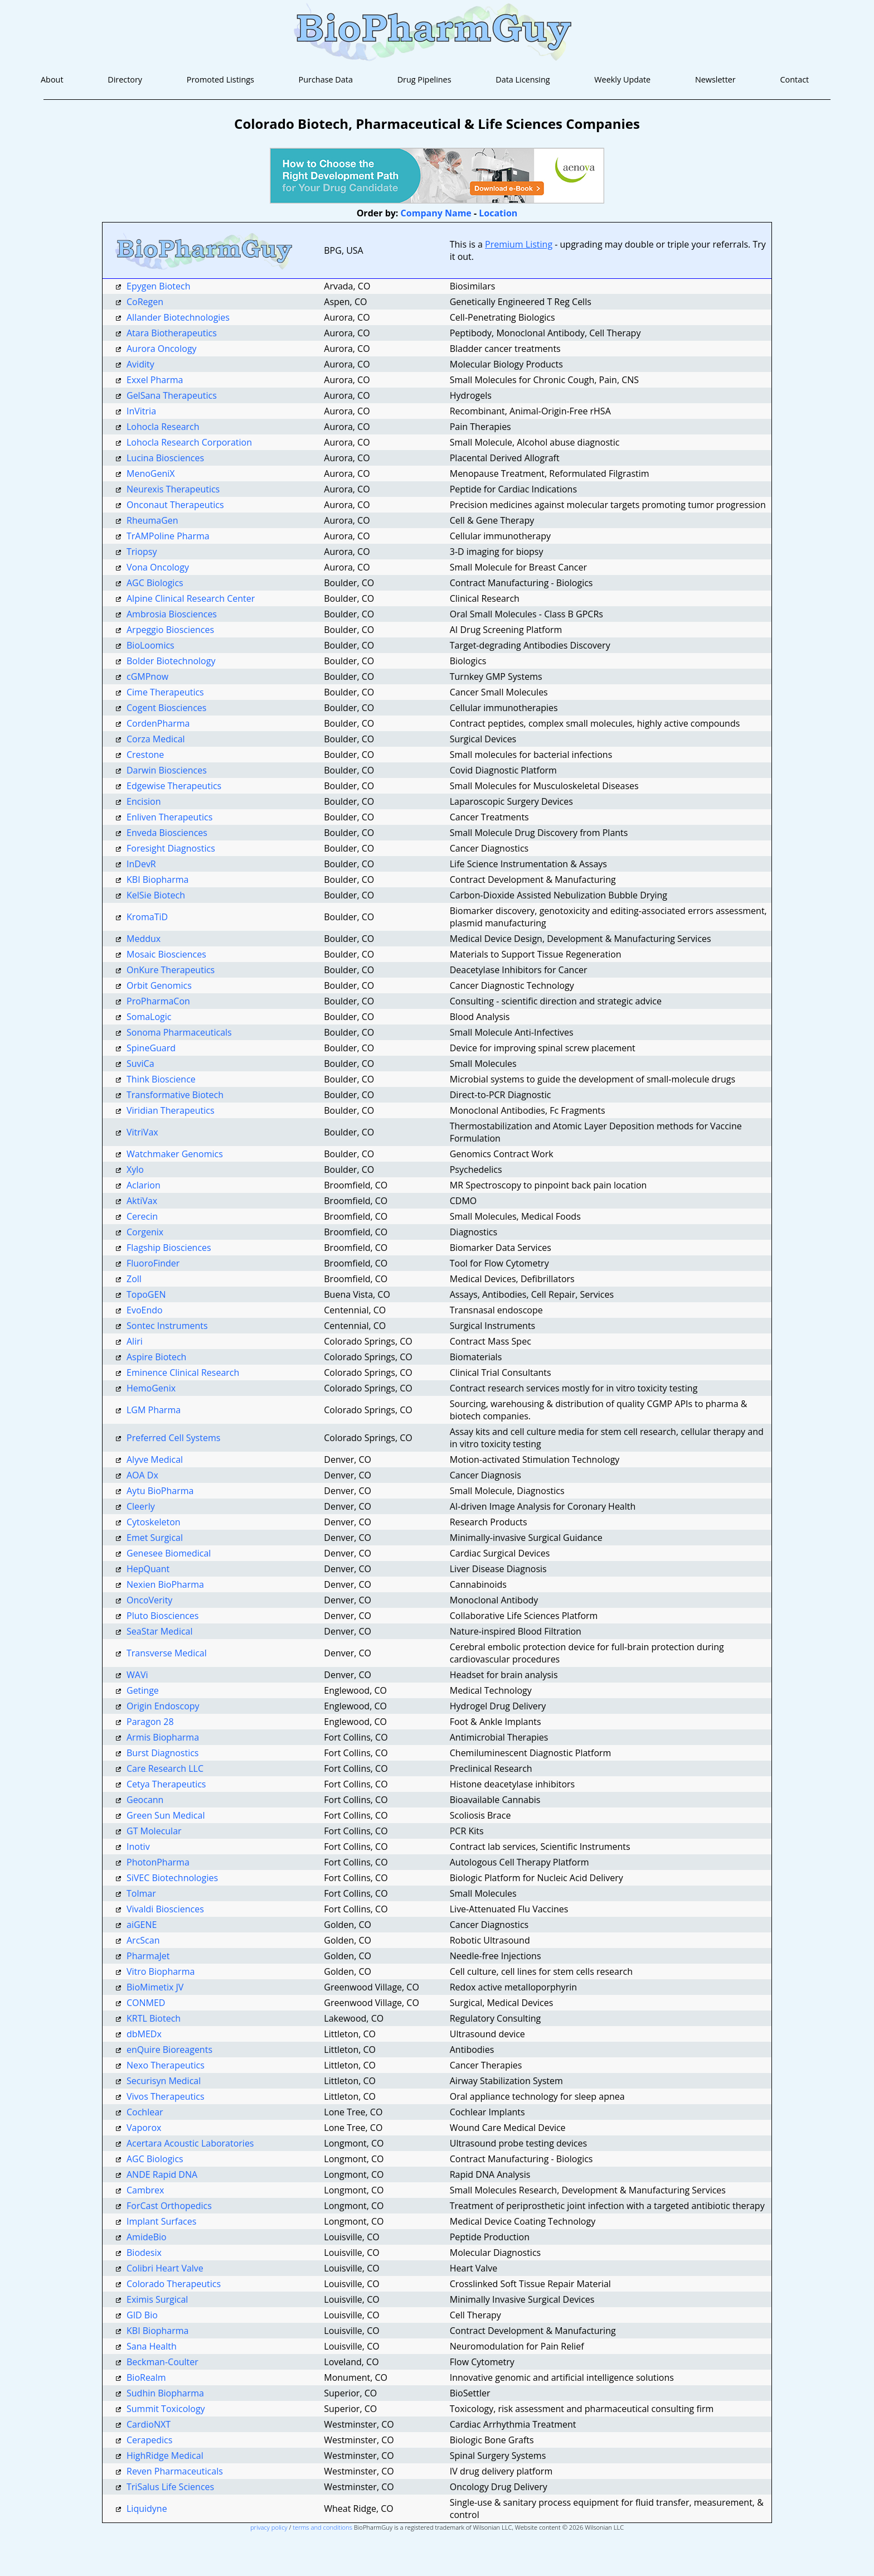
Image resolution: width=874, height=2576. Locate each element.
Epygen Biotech (159, 286)
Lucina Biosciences (165, 458)
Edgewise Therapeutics (174, 786)
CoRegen (145, 302)
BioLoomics (150, 645)
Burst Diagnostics (163, 1753)
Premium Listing (518, 244)
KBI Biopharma (158, 879)
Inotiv (138, 1846)
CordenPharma (158, 723)
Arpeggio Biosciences (170, 630)
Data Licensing (523, 79)
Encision (144, 801)
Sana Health (152, 2346)
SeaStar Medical (160, 1631)
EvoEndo (145, 1310)
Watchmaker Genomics (175, 1154)
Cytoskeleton (154, 1522)
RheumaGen (152, 520)
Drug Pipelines (424, 79)
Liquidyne (147, 2508)
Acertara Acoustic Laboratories (190, 2143)
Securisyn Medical (164, 2081)
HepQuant (148, 1569)
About (52, 79)
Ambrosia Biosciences (172, 614)
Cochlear (145, 2112)
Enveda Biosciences (167, 833)
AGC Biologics (155, 583)
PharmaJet (148, 1956)
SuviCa (140, 1063)
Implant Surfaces (161, 2221)
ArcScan (143, 1940)
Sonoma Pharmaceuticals (179, 1032)
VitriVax (142, 1132)
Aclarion (144, 1185)
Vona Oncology (158, 567)
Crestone (145, 754)
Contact (794, 79)
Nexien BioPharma (165, 1584)
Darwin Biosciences (167, 770)
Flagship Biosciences (169, 1247)
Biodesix (144, 2252)
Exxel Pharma (155, 380)
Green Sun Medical (166, 1815)
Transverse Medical (167, 1653)
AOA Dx (142, 1475)
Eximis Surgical (157, 2299)
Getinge (143, 1690)
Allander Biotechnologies (178, 317)
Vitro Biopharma (161, 1971)
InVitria (141, 411)
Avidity (140, 364)
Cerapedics (149, 2440)
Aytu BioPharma (160, 1491)
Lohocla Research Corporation (189, 442)
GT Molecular (154, 1831)
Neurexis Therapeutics (173, 489)
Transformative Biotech (175, 1095)
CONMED (146, 2003)
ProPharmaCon (158, 1001)
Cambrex (145, 2190)
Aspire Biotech (156, 1357)
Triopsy (142, 551)
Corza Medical (156, 739)
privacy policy (269, 2527)
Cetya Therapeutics (166, 1784)
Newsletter (715, 79)
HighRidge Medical (165, 2455)
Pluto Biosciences (162, 1616)
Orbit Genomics (159, 985)
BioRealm (146, 2377)
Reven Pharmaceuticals (175, 2471)
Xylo (135, 1169)
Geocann (145, 1800)
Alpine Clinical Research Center (191, 598)
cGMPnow (147, 676)
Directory (125, 79)
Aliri (135, 1341)
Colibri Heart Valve (165, 2268)
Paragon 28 (150, 1721)
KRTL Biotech (154, 2018)
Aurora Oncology (162, 348)
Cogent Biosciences (166, 708)
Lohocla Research (163, 427)
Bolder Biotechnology (171, 661)
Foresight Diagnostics (171, 848)
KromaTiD (147, 917)
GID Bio (142, 2315)
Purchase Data (326, 79)
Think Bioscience (161, 1079)
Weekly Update (622, 79)
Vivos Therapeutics (166, 2096)
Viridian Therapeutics (171, 1110)
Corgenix (145, 1232)
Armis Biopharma (163, 1737)
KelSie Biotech (156, 895)
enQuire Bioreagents (169, 2049)
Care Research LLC (165, 1768)
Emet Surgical (155, 1537)
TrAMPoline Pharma (168, 536)
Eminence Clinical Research (183, 1372)
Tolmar (141, 1893)
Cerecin (142, 1216)
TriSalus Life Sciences (170, 2487)
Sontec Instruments (167, 1326)
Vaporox (144, 2127)
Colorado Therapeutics (174, 2284)
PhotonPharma (158, 1862)
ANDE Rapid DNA (162, 2174)
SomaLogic (149, 1017)
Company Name (436, 213)
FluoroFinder (153, 1263)
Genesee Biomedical (169, 1553)
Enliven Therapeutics (169, 817)
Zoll (134, 1279)
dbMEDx (144, 2034)
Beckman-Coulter (162, 2362)
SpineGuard (151, 1048)
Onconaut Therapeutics (175, 505)
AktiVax (142, 1201)
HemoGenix (151, 1388)
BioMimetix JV (155, 1987)
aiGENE (142, 1924)
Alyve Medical (155, 1459)
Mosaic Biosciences (166, 954)
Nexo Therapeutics (166, 2065)
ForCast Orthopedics (169, 2206)
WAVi (137, 1675)
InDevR (141, 864)
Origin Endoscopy (163, 1706)
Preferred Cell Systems (173, 1438)
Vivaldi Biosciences (165, 1909)
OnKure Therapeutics (171, 970)
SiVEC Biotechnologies (172, 1878)
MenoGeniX (151, 473)
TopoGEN (146, 1294)
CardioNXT (149, 2424)
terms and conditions (322, 2527)
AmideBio (147, 2237)
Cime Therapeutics (165, 692)
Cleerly (141, 1506)
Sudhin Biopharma (165, 2393)
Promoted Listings (220, 79)
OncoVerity (149, 1600)
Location (498, 213)
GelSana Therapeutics (172, 395)
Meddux (144, 938)
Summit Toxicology (166, 2409)
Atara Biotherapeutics (172, 333)
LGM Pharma (154, 1410)
